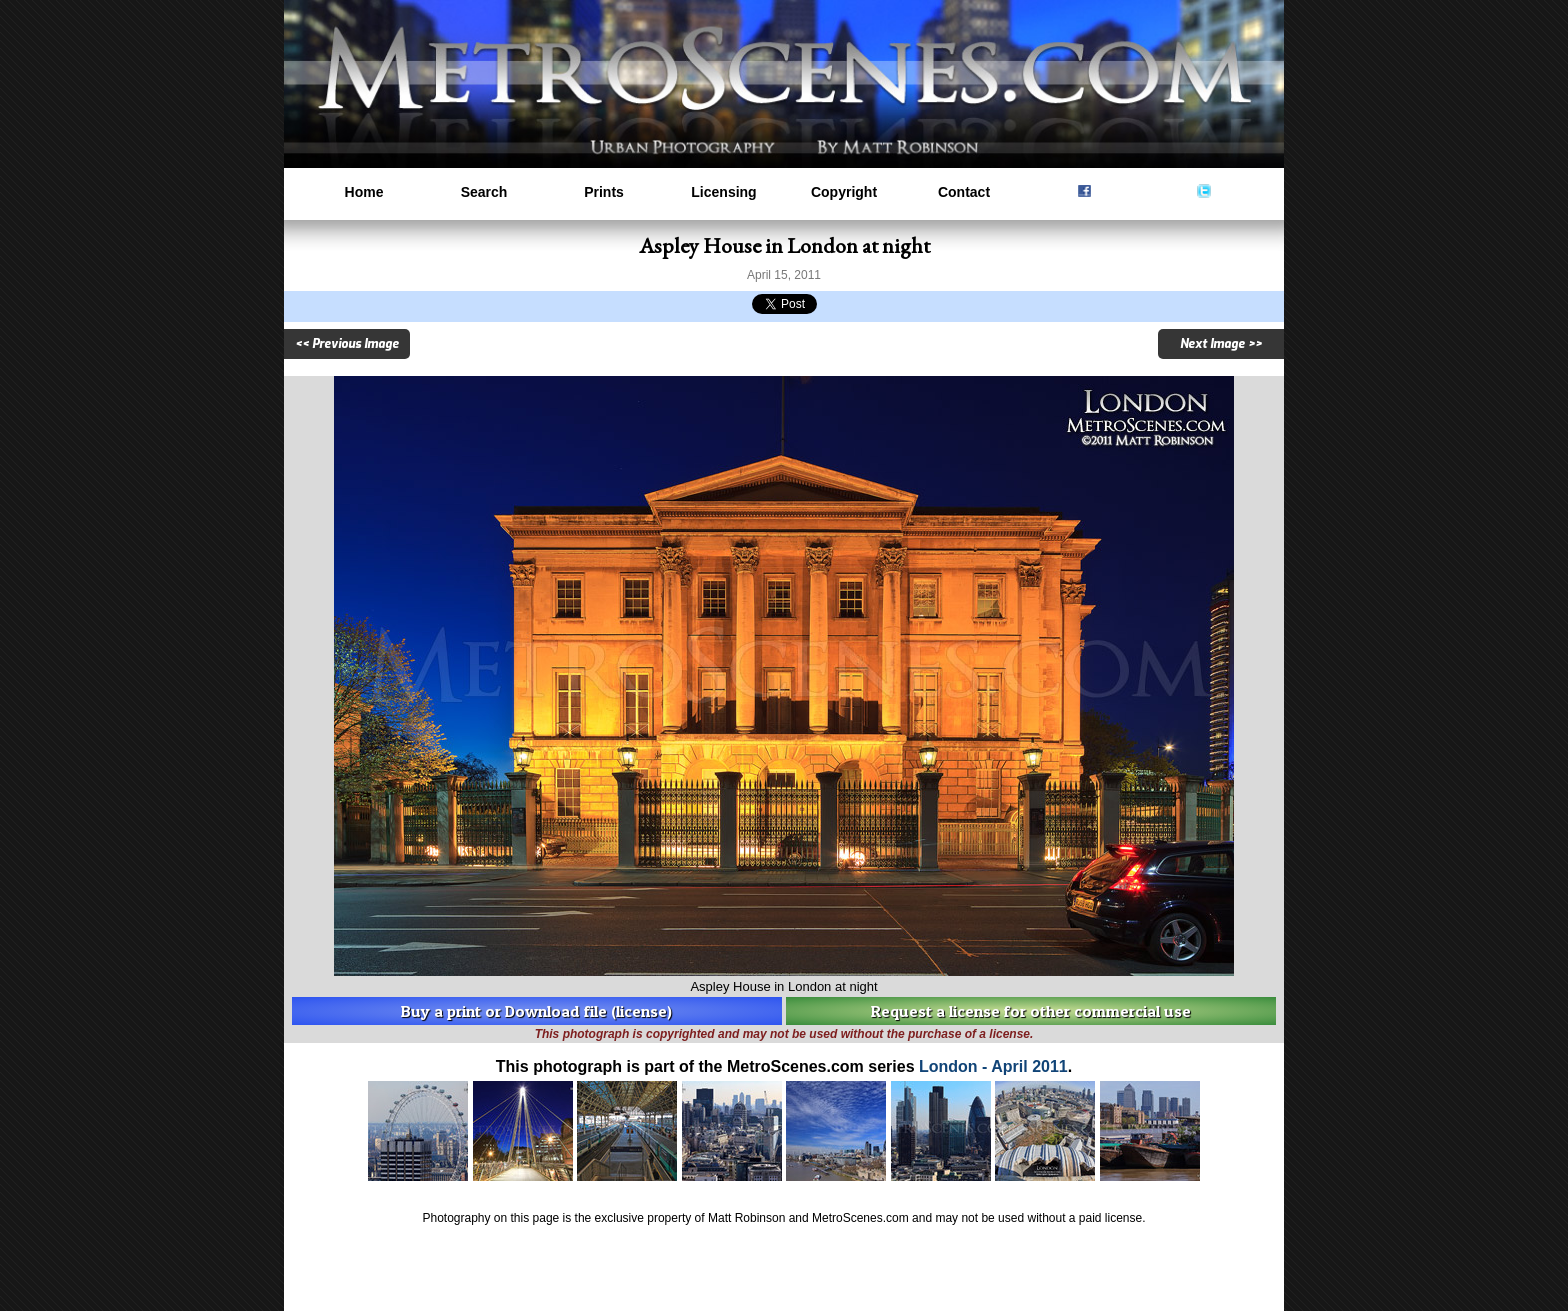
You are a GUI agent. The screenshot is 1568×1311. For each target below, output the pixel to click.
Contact (964, 192)
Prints (604, 192)
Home (364, 192)
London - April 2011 (993, 1066)
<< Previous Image (347, 344)
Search (484, 192)
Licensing (723, 192)
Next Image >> (1221, 344)
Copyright (844, 192)
